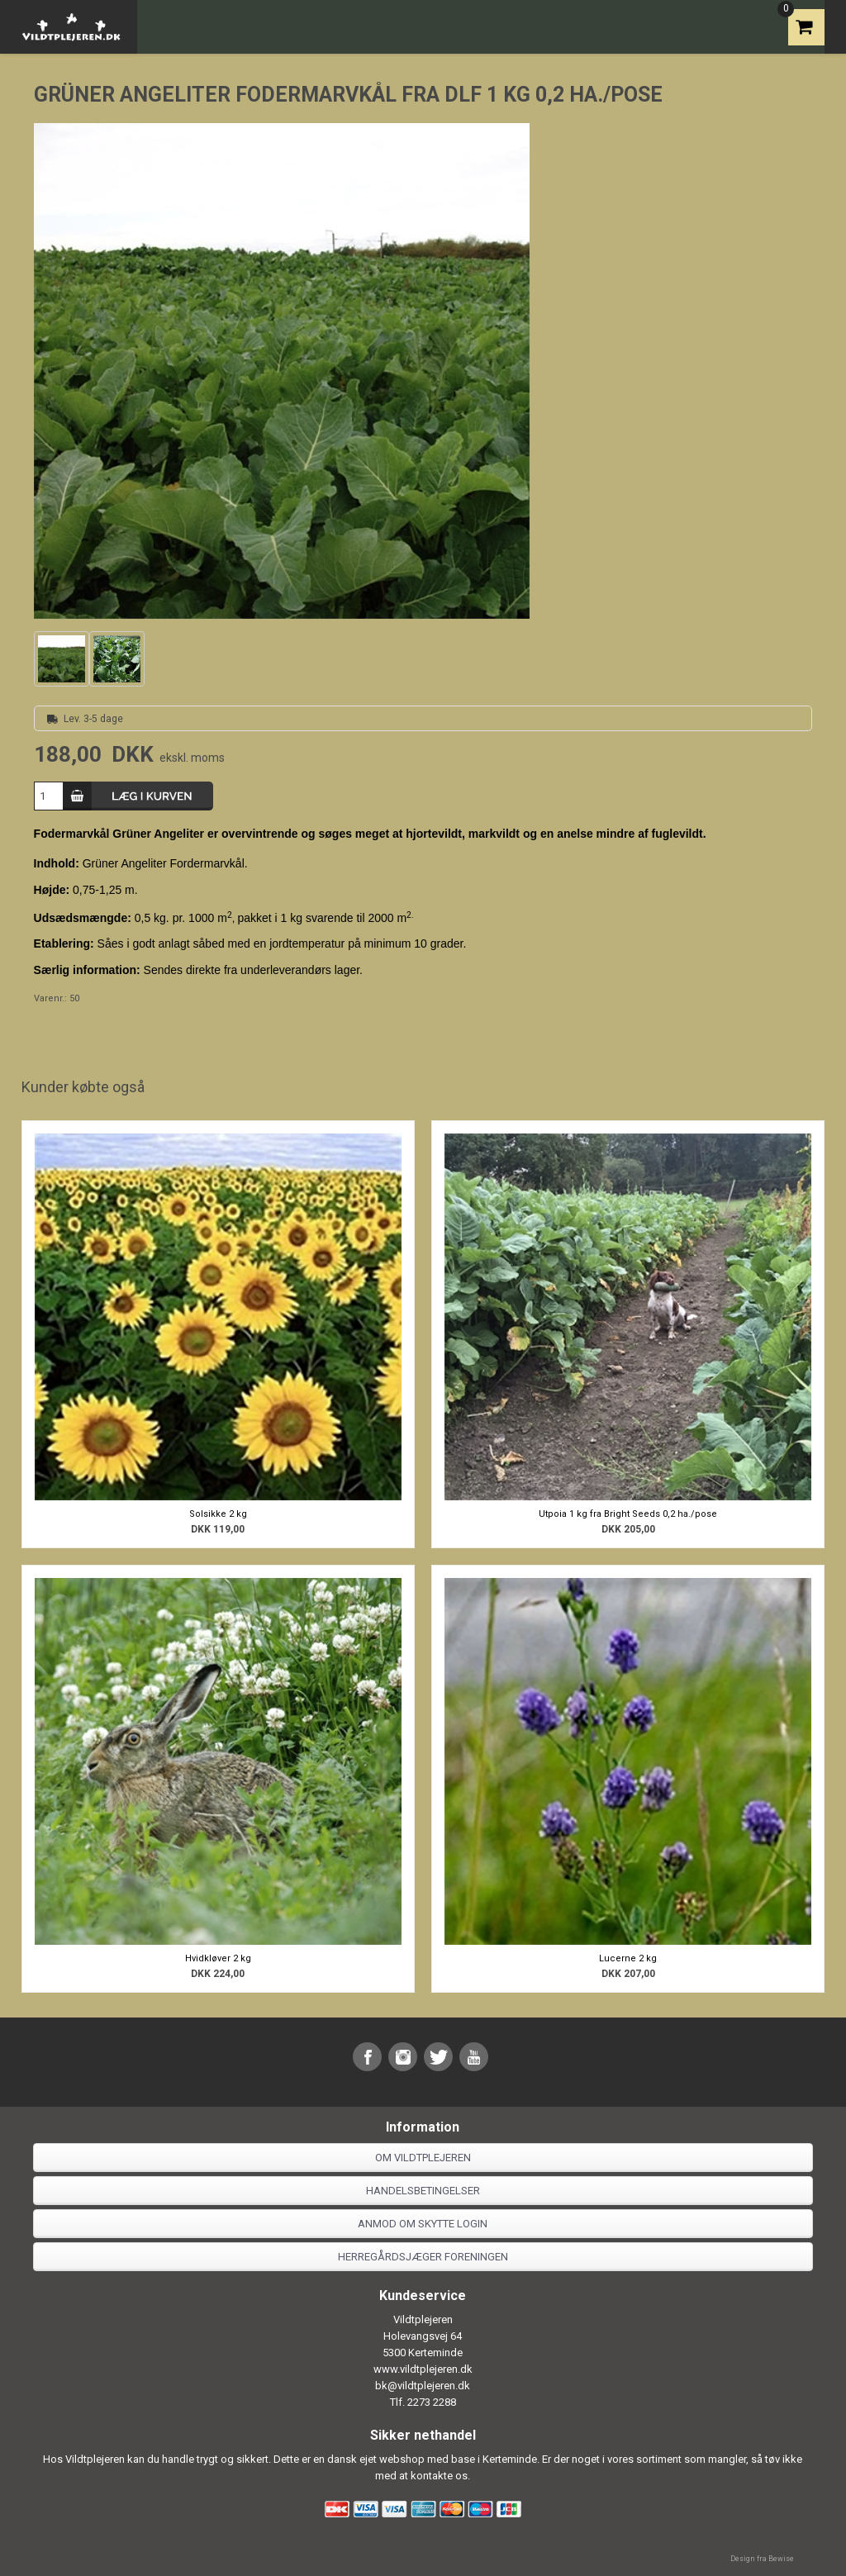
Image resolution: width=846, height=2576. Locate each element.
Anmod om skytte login (422, 2223)
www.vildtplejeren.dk (423, 2369)
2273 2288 (431, 2402)
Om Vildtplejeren (423, 2157)
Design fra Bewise (762, 2559)
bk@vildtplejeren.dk (422, 2385)
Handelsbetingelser (423, 2190)
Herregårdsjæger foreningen (423, 2256)
